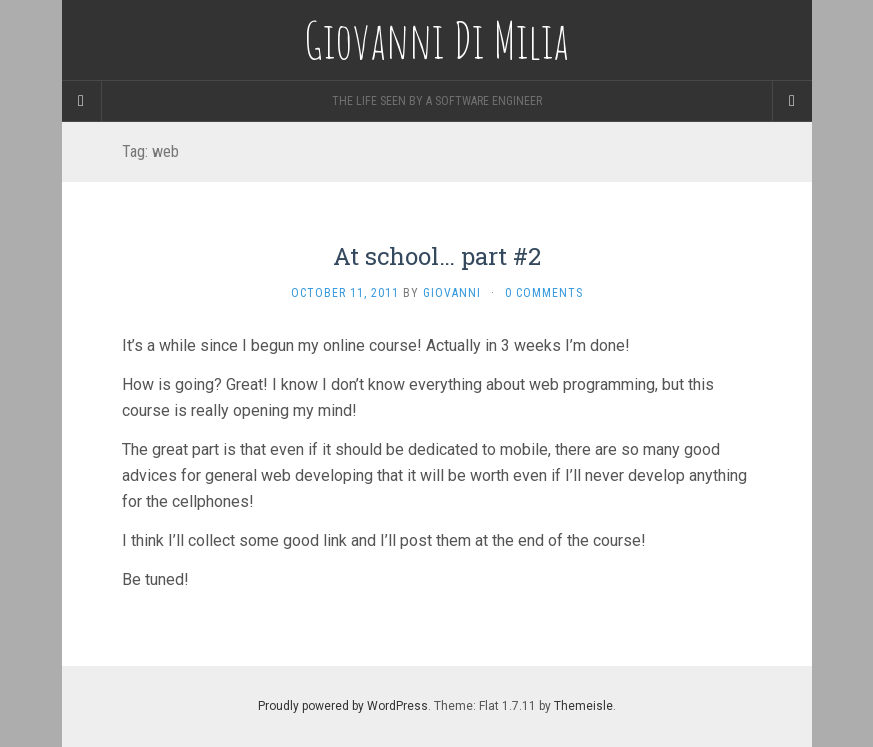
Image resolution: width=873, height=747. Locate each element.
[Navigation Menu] (792, 101)
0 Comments (544, 293)
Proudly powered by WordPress (343, 706)
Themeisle (583, 706)
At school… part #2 (437, 256)
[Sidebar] (82, 101)
